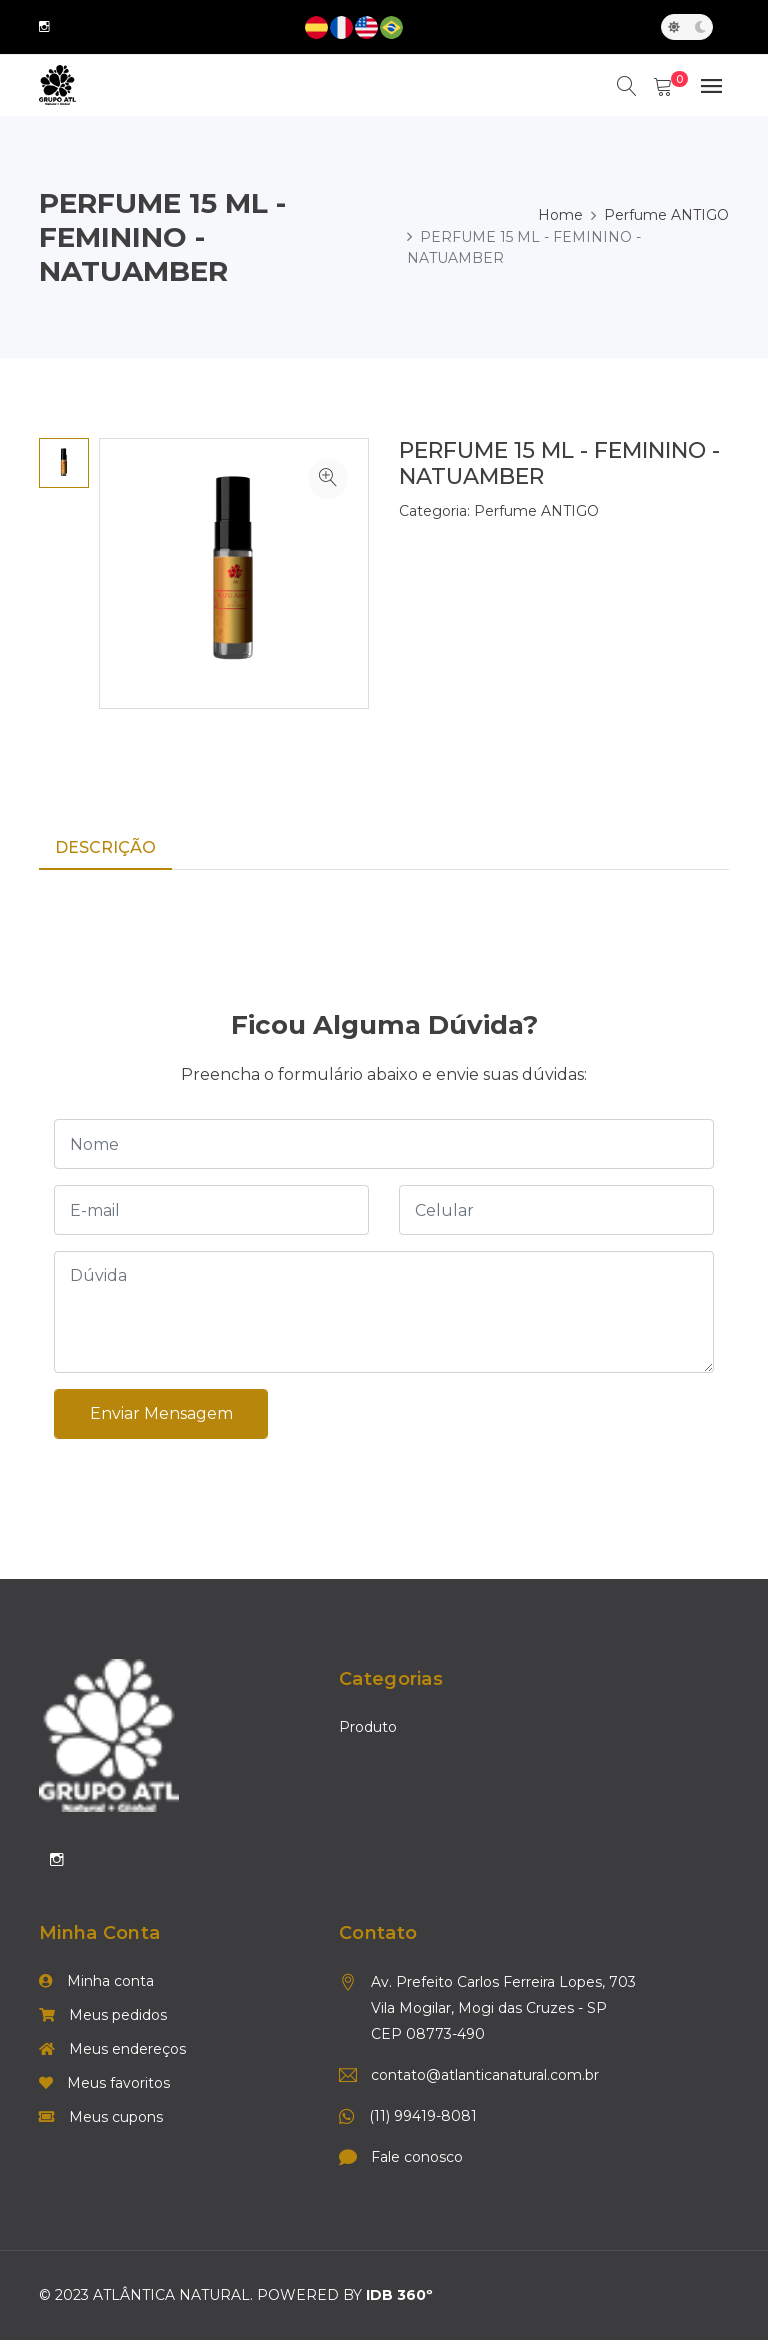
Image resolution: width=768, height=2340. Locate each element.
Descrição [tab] (105, 847)
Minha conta (96, 1982)
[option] (64, 463)
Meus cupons (101, 2118)
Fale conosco (417, 2158)
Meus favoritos (104, 2084)
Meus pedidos (103, 2016)
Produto (368, 1728)
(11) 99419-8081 (423, 2117)
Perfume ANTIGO (666, 215)
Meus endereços (112, 2050)
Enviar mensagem (161, 1413)
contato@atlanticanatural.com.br (485, 2076)
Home (560, 215)
